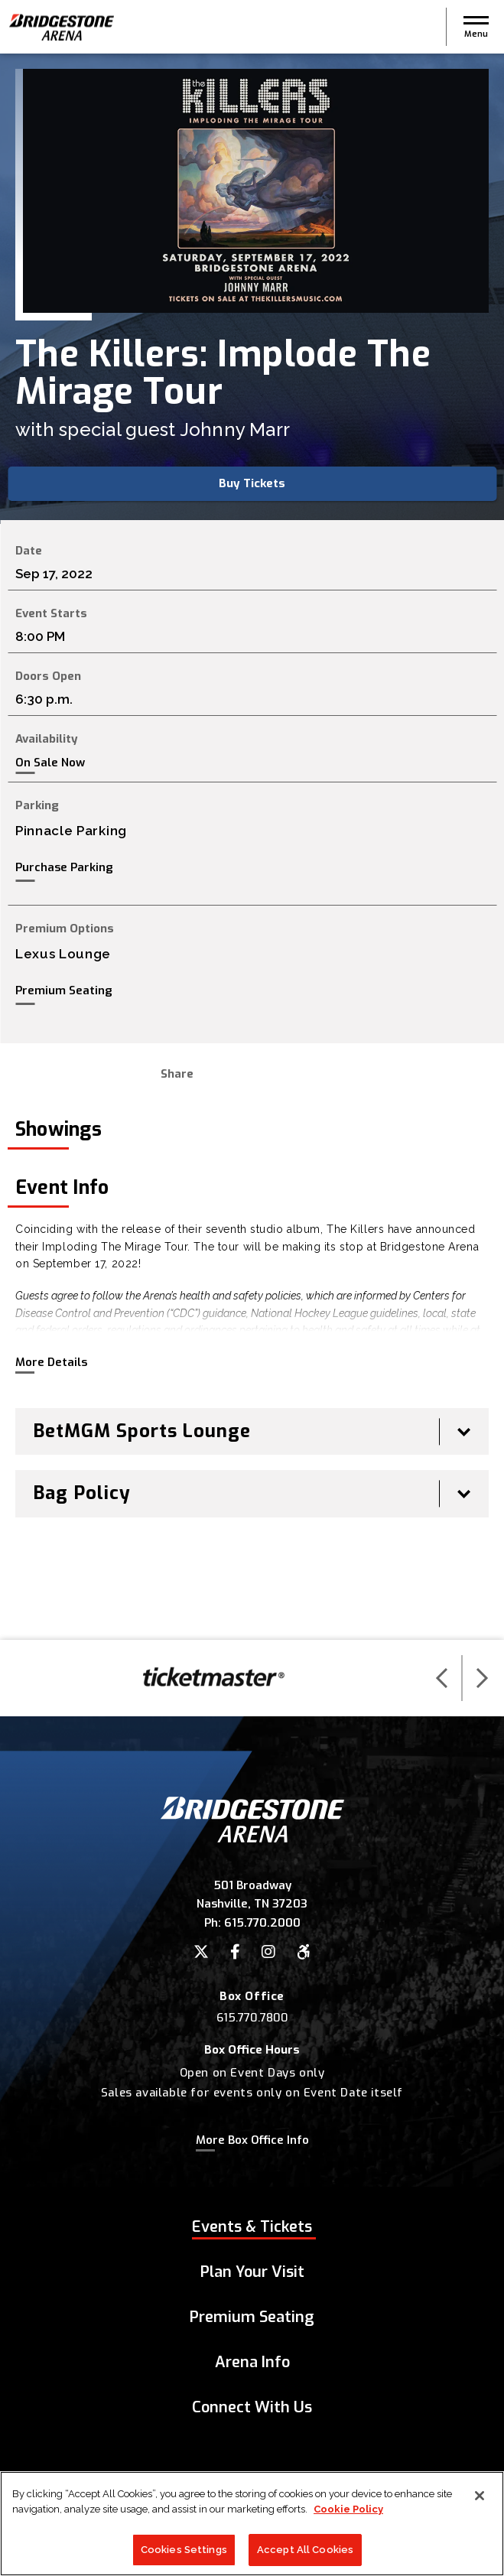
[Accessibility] (304, 1952)
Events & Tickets (252, 2227)
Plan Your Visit (252, 2272)
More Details (51, 1362)
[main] (252, 847)
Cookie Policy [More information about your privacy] (348, 2515)
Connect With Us (252, 2407)
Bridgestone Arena (61, 27)
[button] (476, 26)
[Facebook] (235, 1952)
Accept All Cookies (305, 2556)
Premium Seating (63, 990)
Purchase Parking (64, 867)
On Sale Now (50, 763)
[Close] (479, 2502)
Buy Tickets (252, 483)
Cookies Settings (184, 2556)
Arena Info (252, 2362)
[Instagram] (268, 1952)
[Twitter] (201, 1952)
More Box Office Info (252, 2140)
